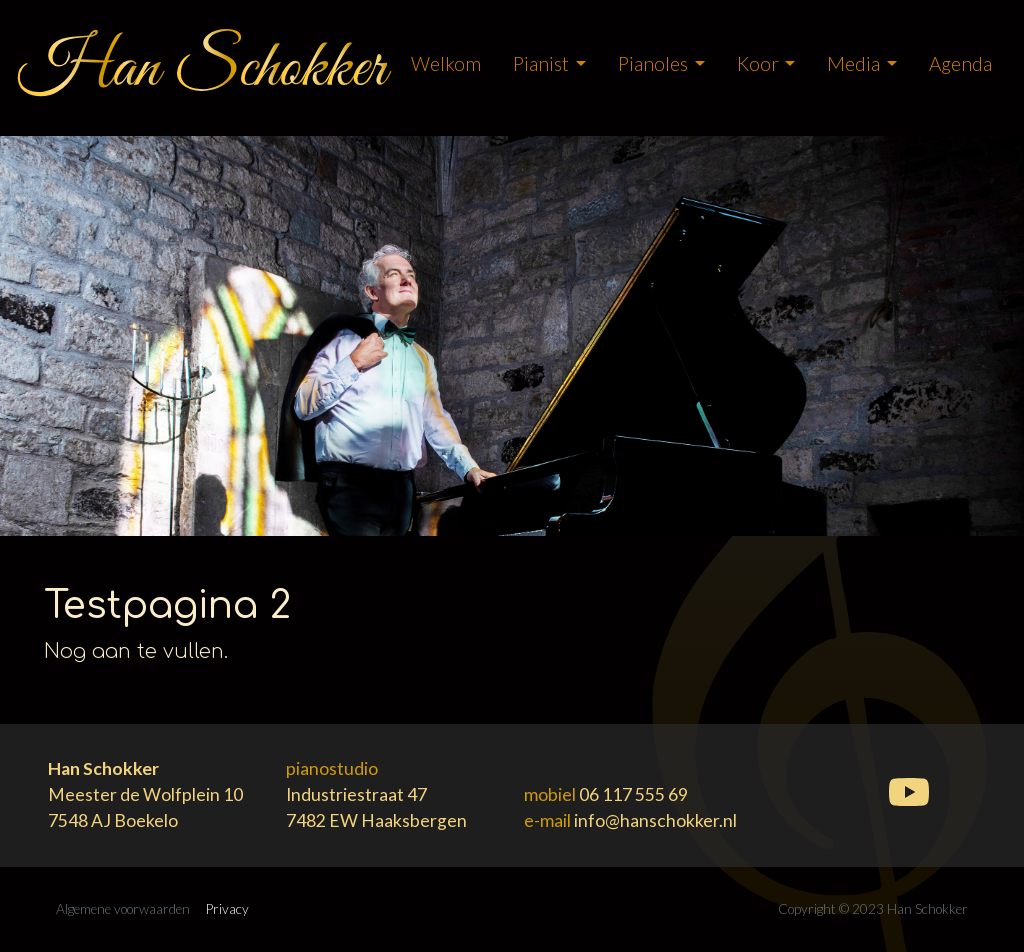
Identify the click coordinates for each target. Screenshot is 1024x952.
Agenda (960, 63)
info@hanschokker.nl (655, 820)
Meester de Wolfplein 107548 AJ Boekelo (145, 795)
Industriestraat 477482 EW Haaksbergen (376, 795)
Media (853, 63)
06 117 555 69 (633, 794)
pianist (541, 63)
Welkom (446, 63)
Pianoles (653, 63)
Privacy (227, 909)
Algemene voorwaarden (123, 909)
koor (758, 63)
